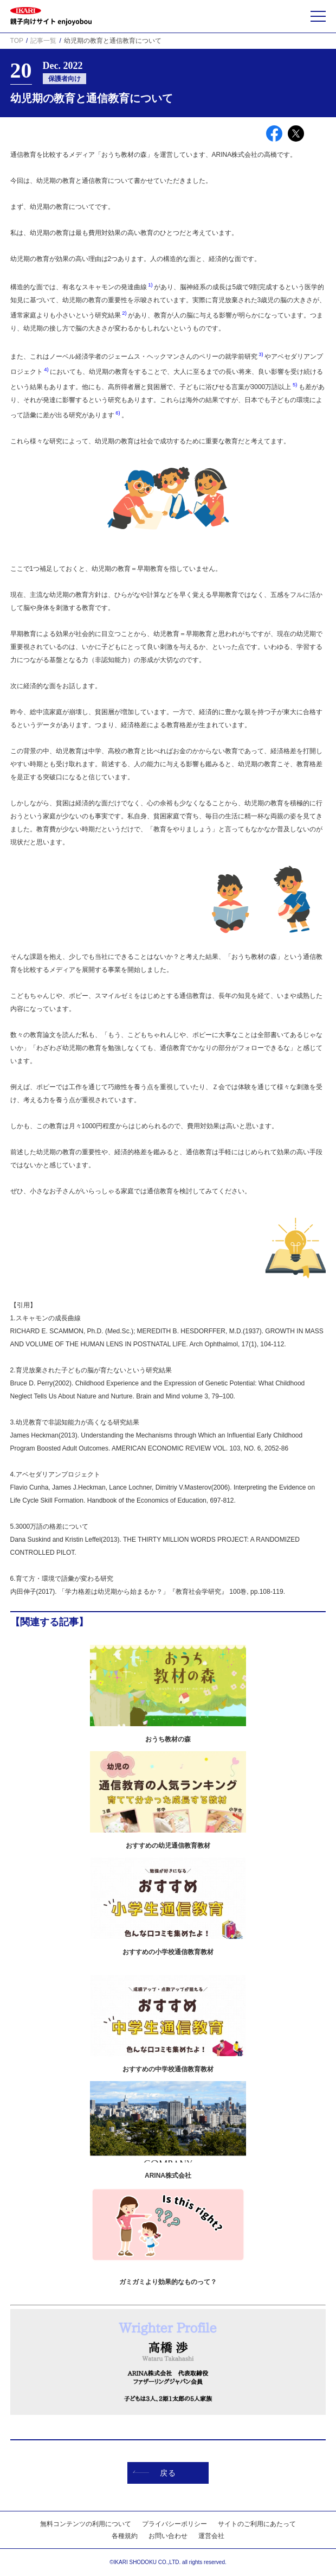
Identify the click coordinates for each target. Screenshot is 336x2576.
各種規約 (125, 2536)
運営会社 (211, 2536)
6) (118, 413)
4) (46, 369)
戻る (154, 2473)
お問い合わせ (168, 2536)
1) (150, 285)
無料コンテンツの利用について (85, 2524)
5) (295, 384)
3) (261, 354)
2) (124, 313)
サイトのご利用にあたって (257, 2524)
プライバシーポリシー (174, 2524)
